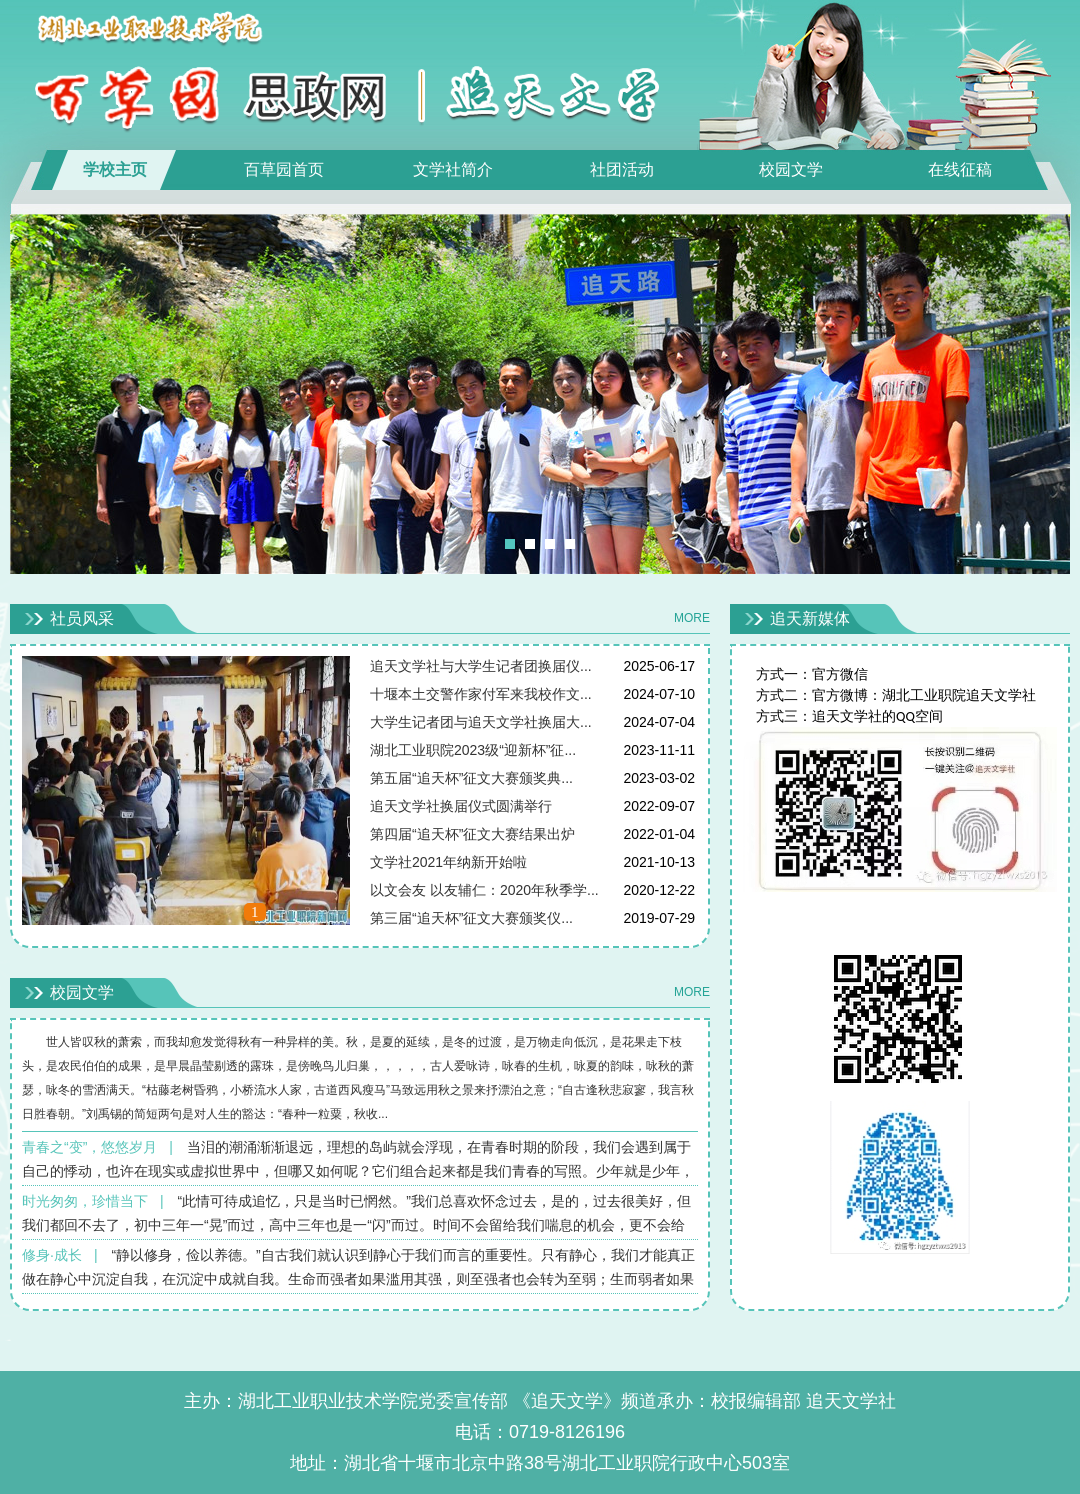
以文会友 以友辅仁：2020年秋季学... (484, 890)
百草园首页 (284, 169)
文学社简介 (453, 169)
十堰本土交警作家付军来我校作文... (481, 694)
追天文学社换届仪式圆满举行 (461, 806)
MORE (692, 618)
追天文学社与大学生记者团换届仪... (481, 666)
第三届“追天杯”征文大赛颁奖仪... (471, 918)
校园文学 (791, 169)
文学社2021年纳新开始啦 (448, 862)
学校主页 (115, 169)
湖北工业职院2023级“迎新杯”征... (473, 750)
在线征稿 (960, 169)
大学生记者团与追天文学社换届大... (481, 722)
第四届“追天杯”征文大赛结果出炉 (472, 834)
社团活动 (622, 169)
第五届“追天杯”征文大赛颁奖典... (471, 778)
